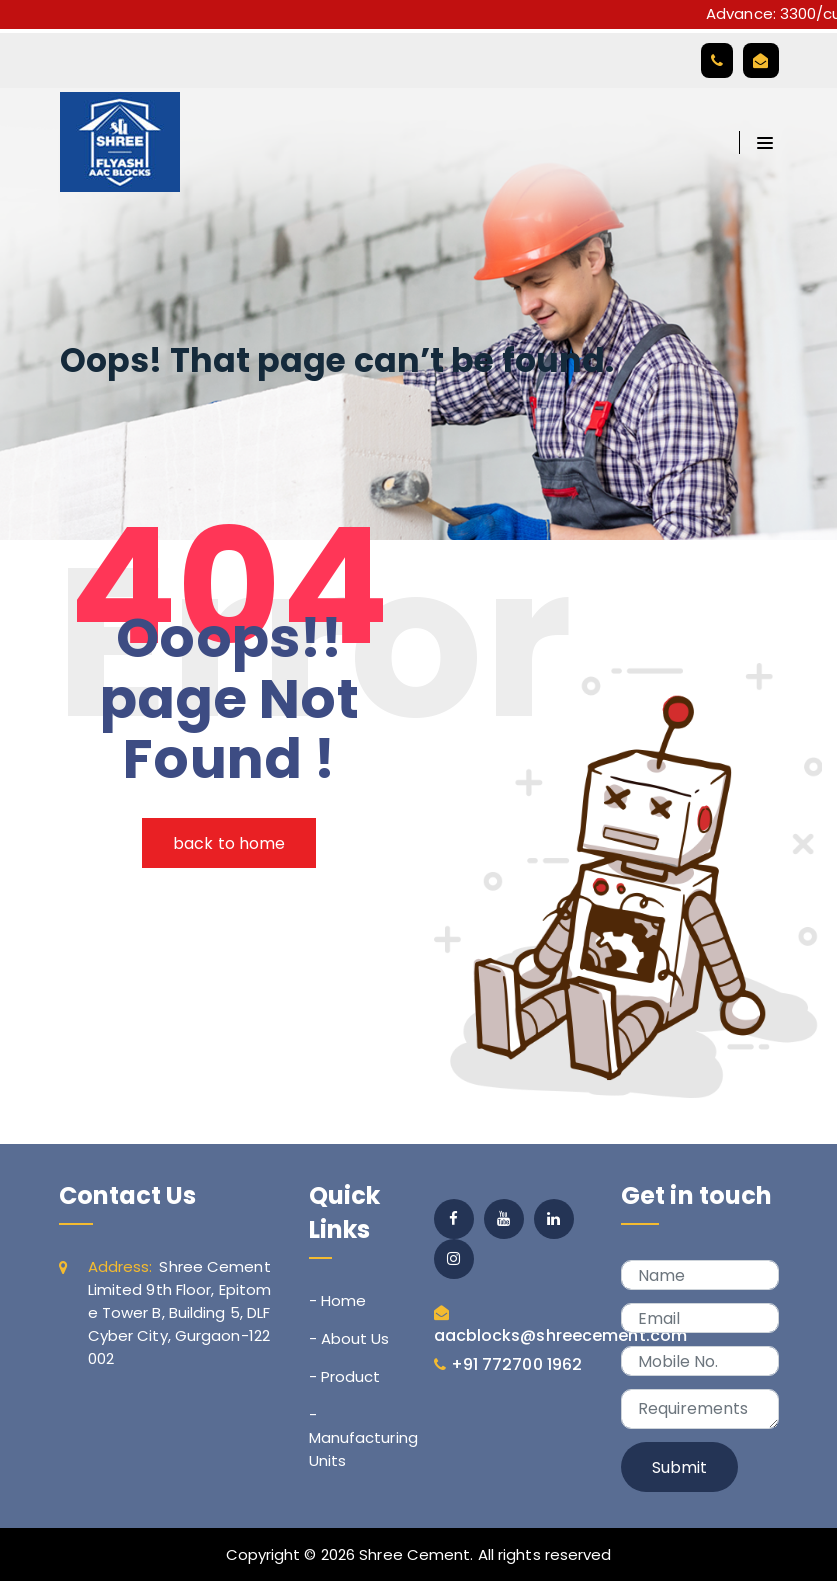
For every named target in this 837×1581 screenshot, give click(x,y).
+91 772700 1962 (517, 1364)
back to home (229, 843)
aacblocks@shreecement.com (561, 1335)
